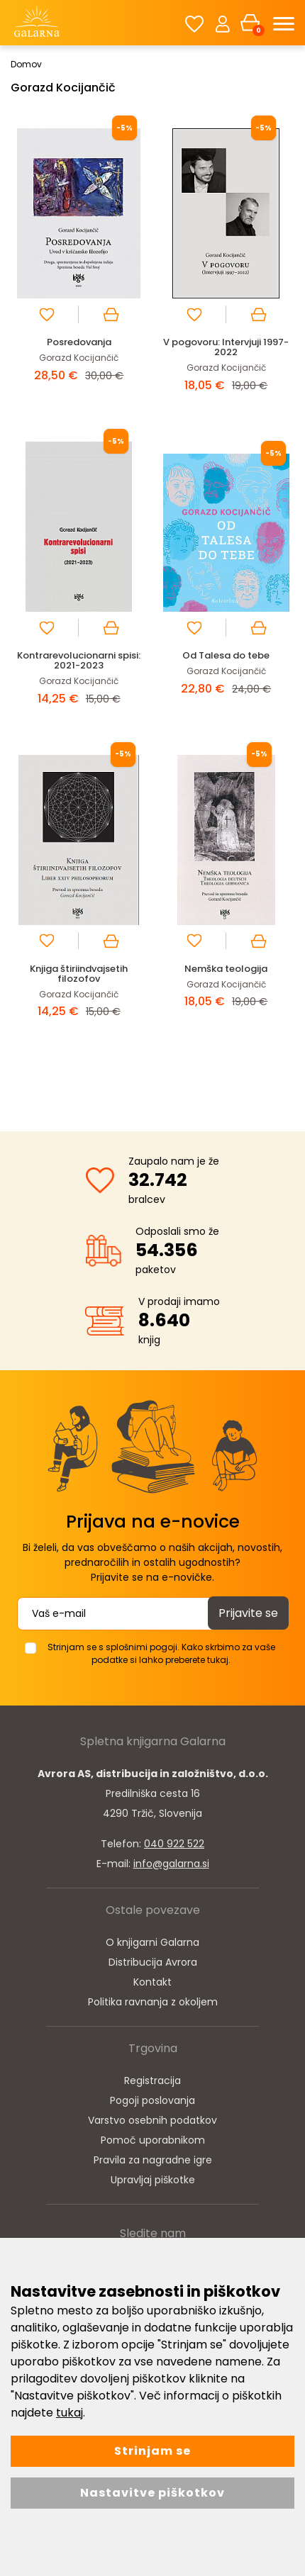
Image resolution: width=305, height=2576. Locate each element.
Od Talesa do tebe (226, 655)
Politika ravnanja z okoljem (153, 2002)
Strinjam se (152, 2451)
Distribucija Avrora (153, 1962)
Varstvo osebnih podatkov (152, 2120)
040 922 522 (174, 1844)
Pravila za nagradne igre (153, 2160)
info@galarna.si (171, 1864)
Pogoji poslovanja (152, 2100)
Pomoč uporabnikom (153, 2140)
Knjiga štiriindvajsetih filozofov (79, 973)
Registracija (152, 2080)
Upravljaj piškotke (153, 2180)
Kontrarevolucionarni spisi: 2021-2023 (78, 660)
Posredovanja (79, 342)
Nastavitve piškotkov (152, 2493)
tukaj (69, 2412)
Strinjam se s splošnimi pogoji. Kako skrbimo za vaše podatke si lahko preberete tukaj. (161, 1653)
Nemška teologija (225, 968)
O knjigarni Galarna (152, 1942)
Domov (26, 64)
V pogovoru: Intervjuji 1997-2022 (226, 347)
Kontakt (152, 1982)
